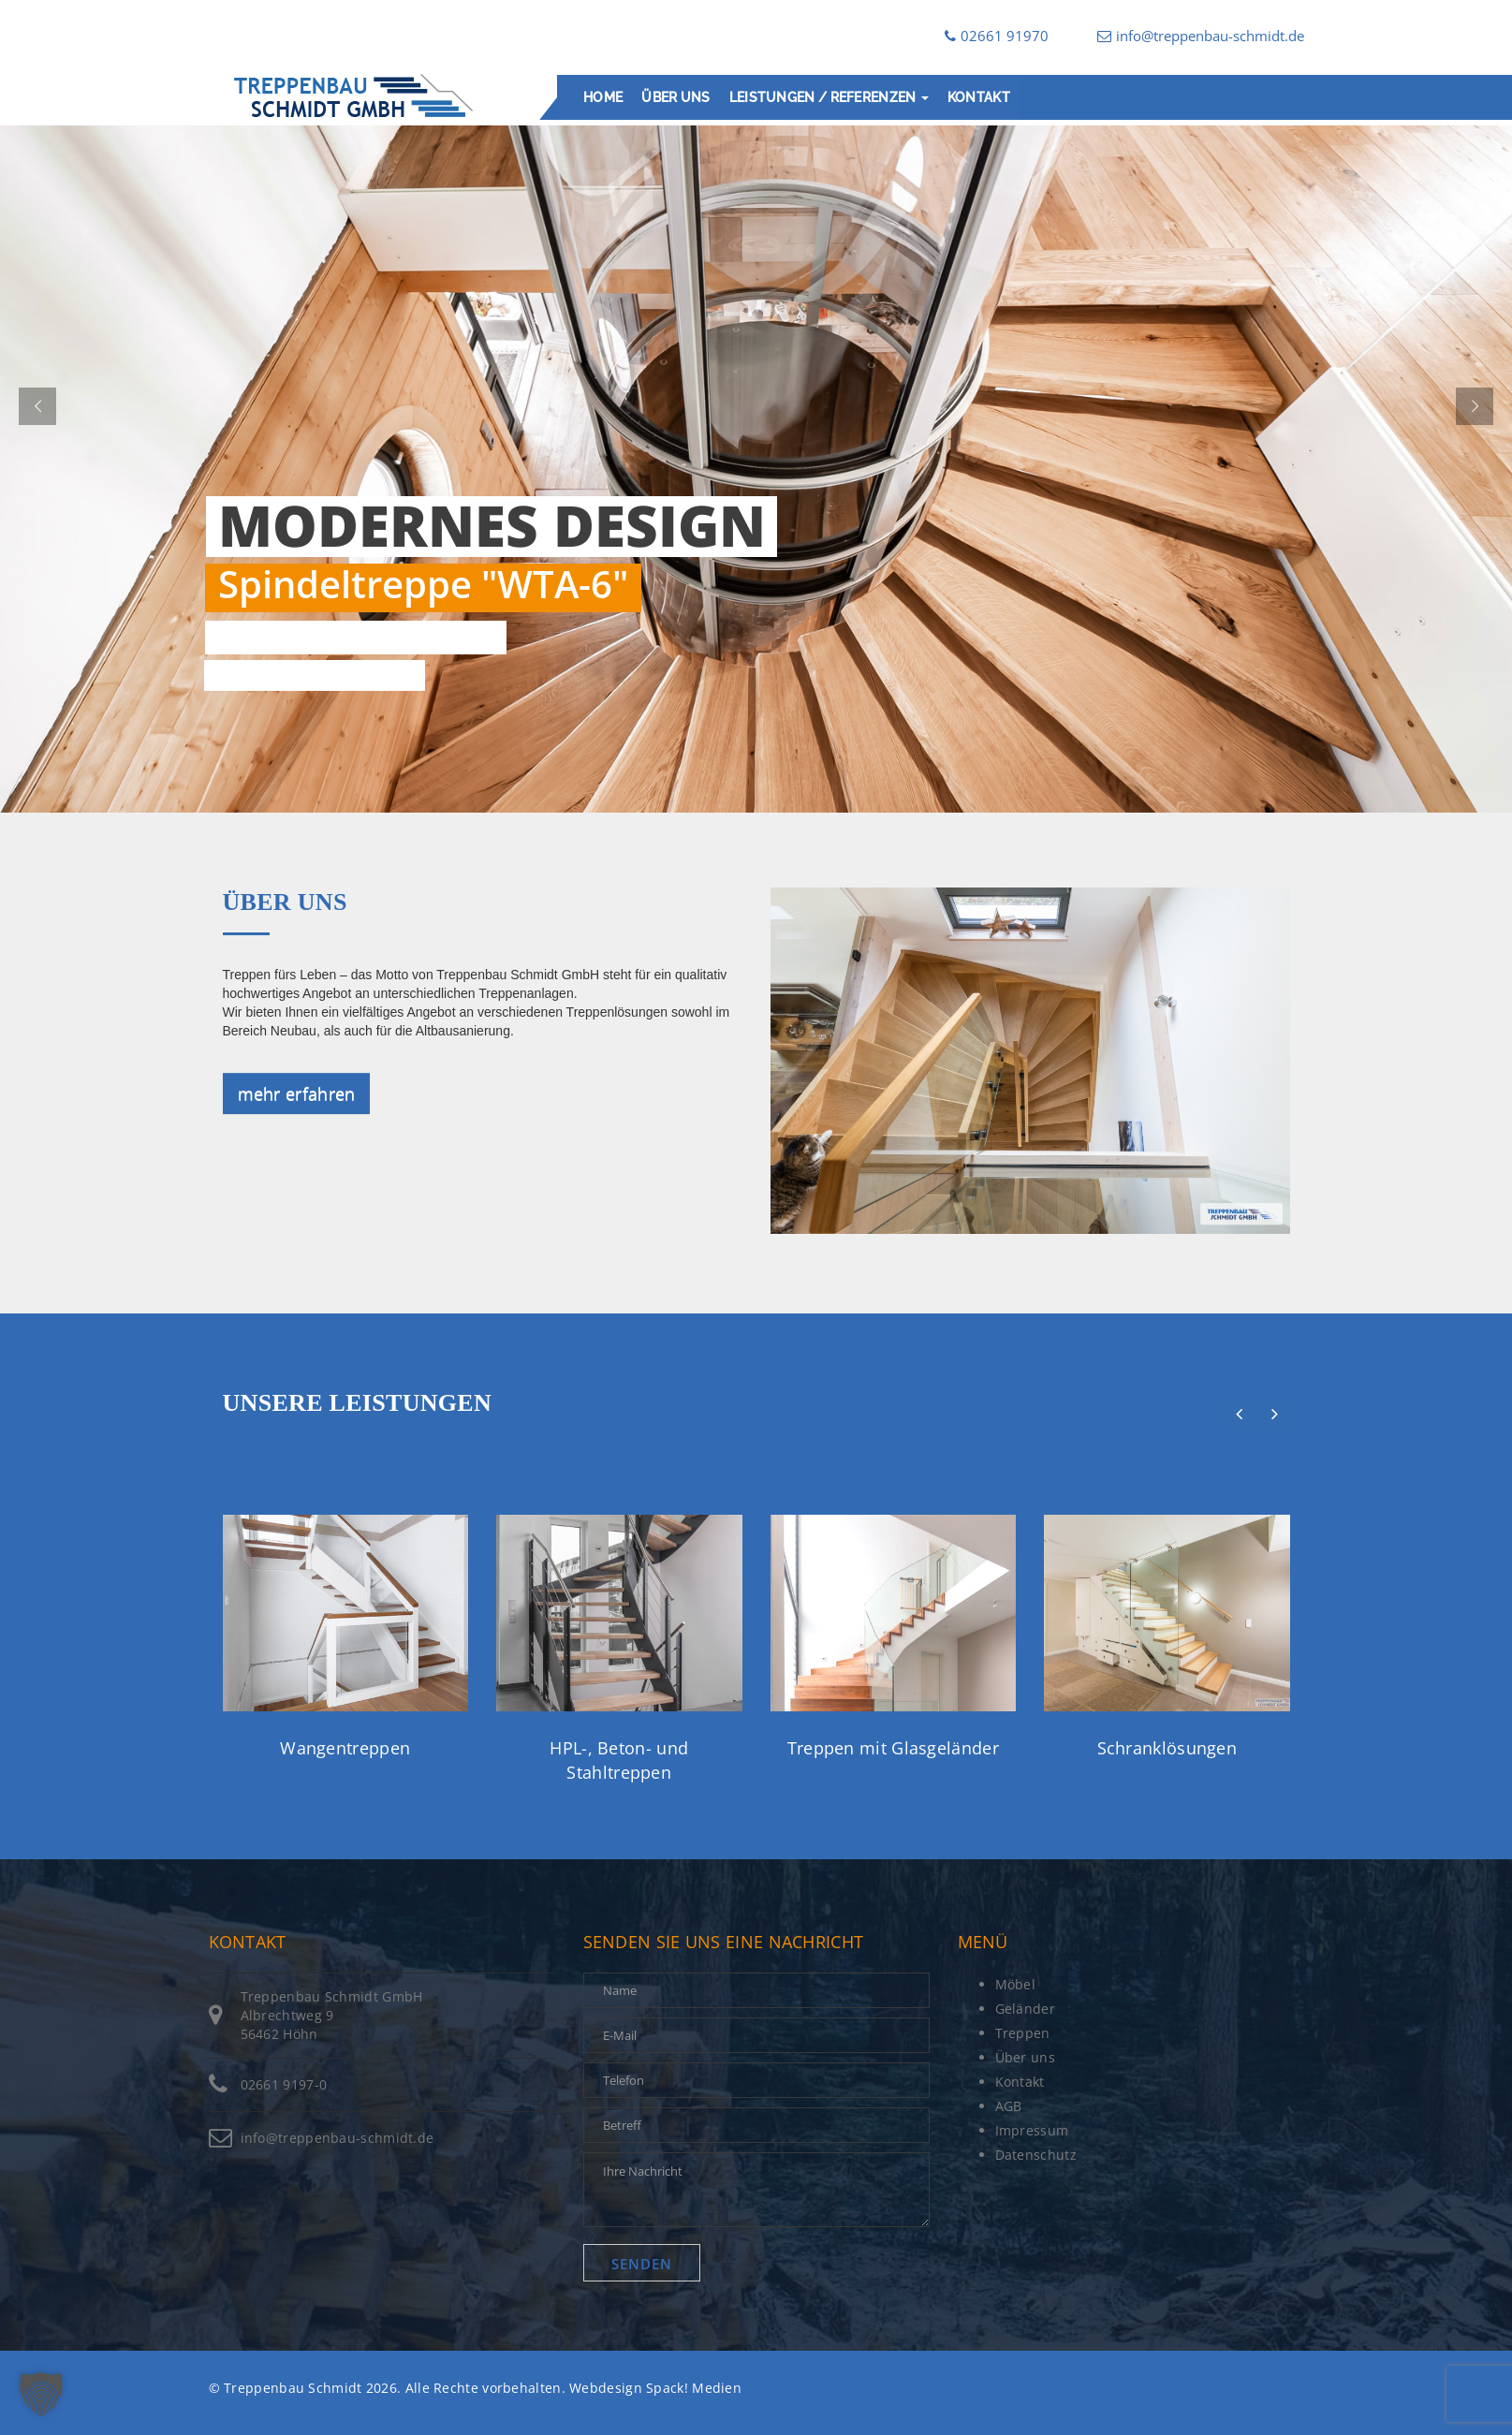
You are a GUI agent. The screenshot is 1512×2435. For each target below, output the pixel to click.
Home (603, 97)
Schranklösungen (1167, 1748)
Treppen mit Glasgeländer (893, 1748)
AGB (1008, 2106)
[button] (41, 2394)
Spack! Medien (693, 2388)
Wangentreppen (345, 1748)
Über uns (675, 97)
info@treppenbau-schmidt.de (1200, 35)
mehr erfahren (297, 1093)
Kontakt (978, 97)
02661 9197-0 (284, 2084)
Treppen (1022, 2033)
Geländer (1025, 2008)
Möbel (1015, 1984)
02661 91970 (997, 35)
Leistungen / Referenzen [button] (828, 97)
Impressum (1032, 2130)
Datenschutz (1036, 2155)
